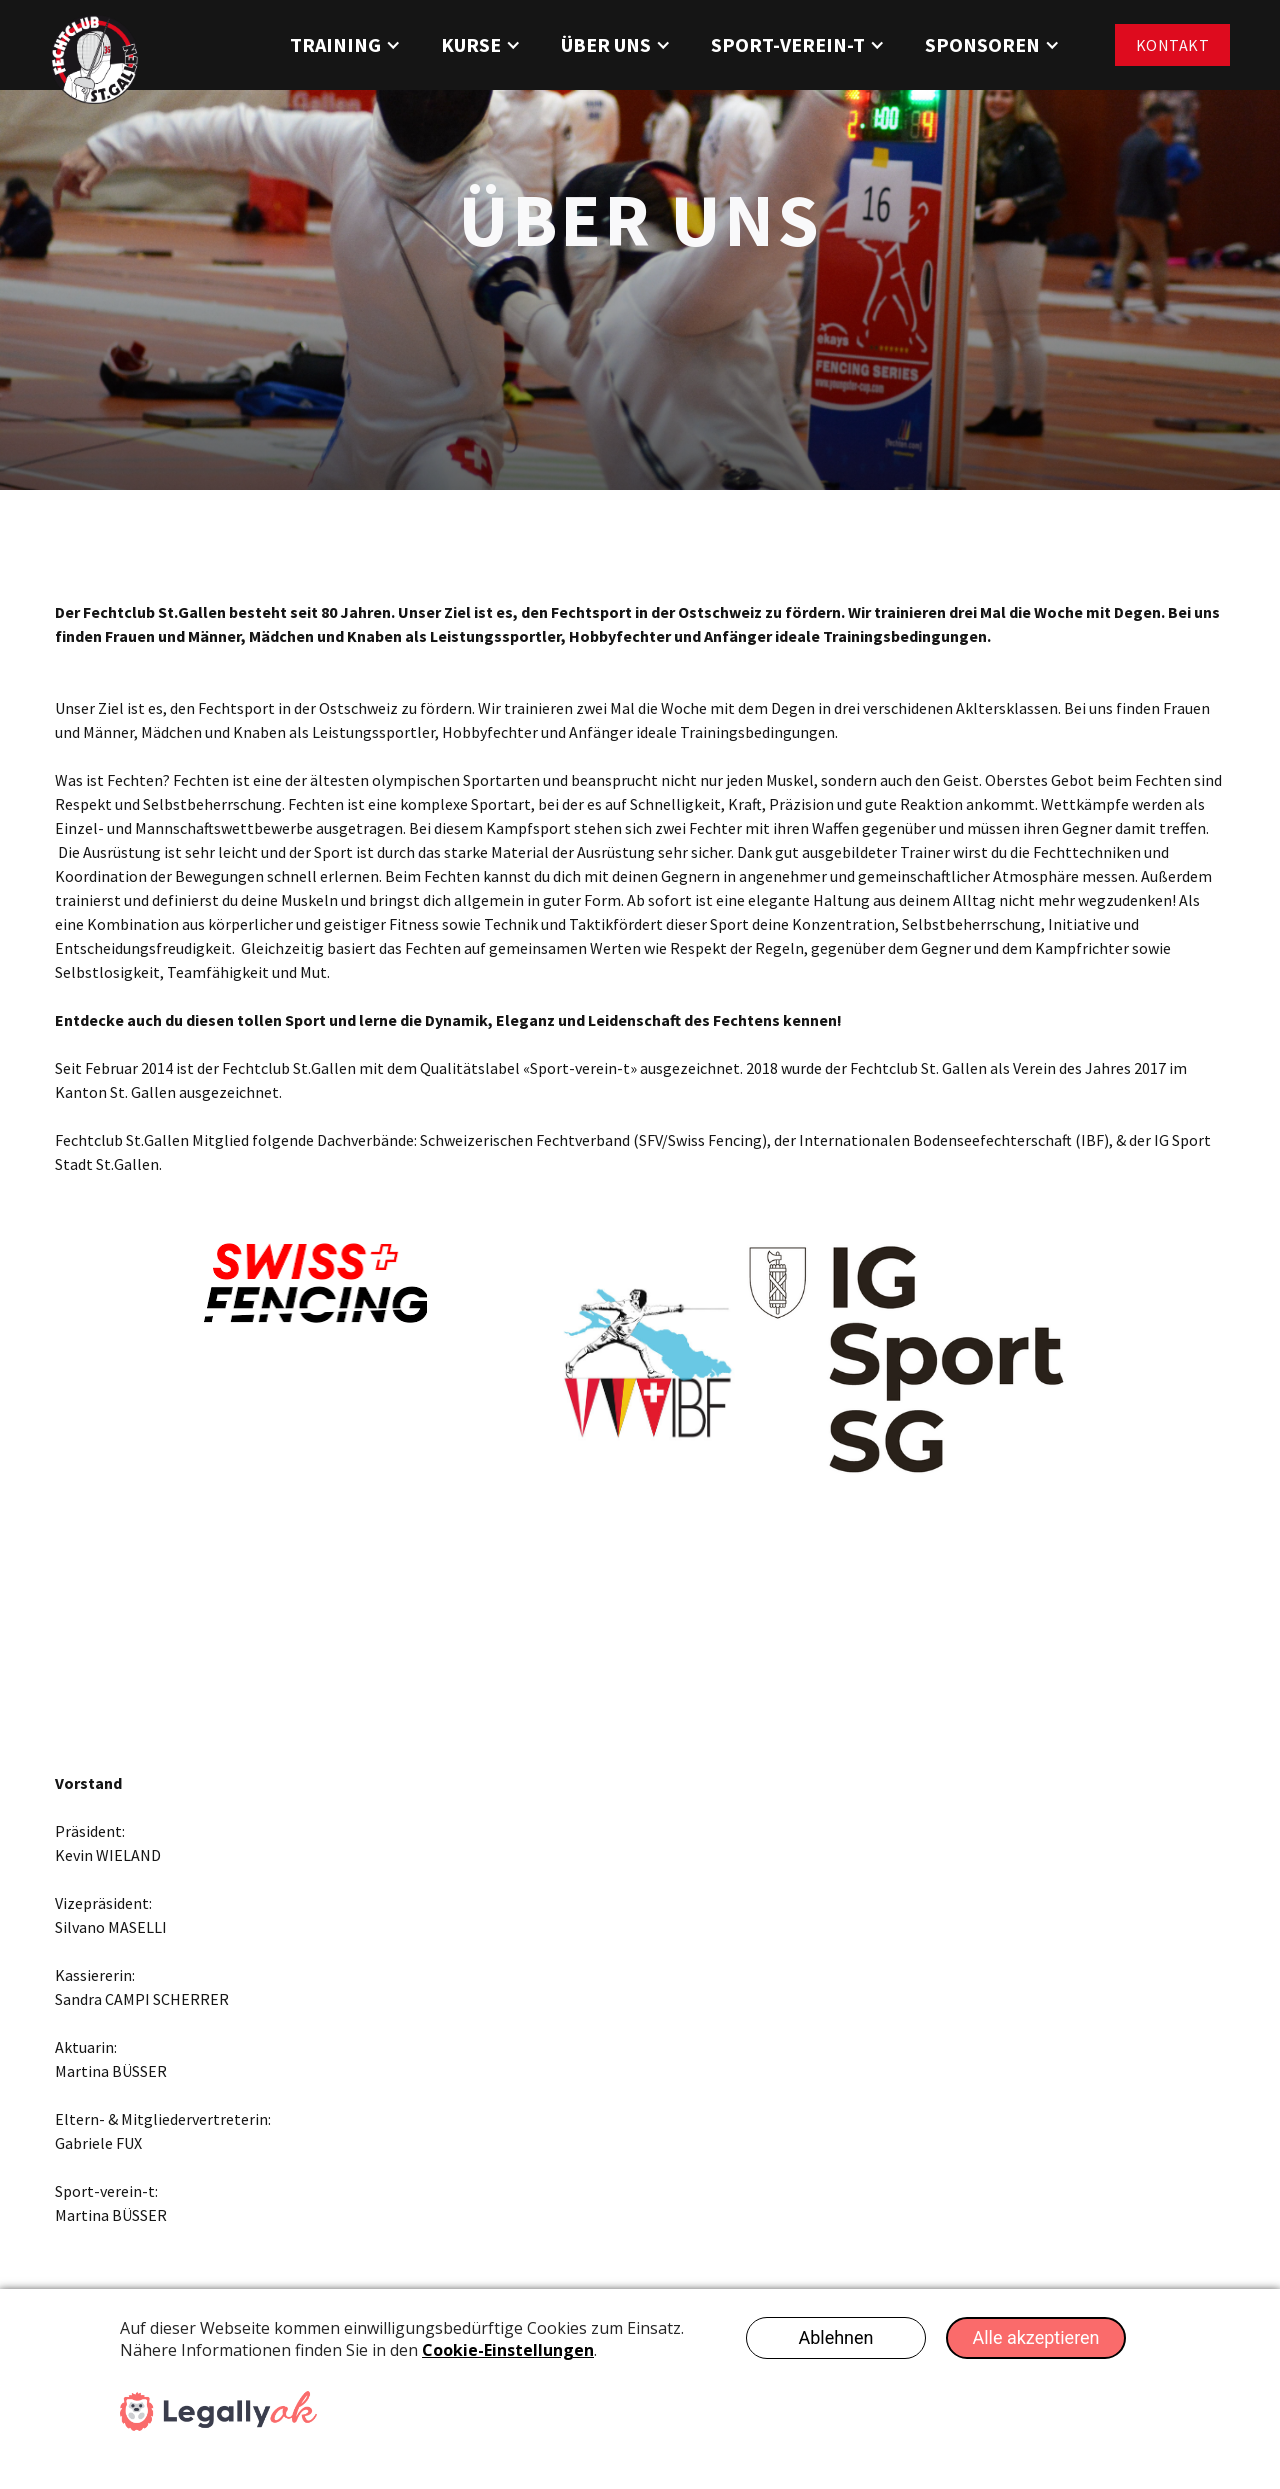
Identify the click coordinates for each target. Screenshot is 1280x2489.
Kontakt (1173, 45)
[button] (345, 45)
